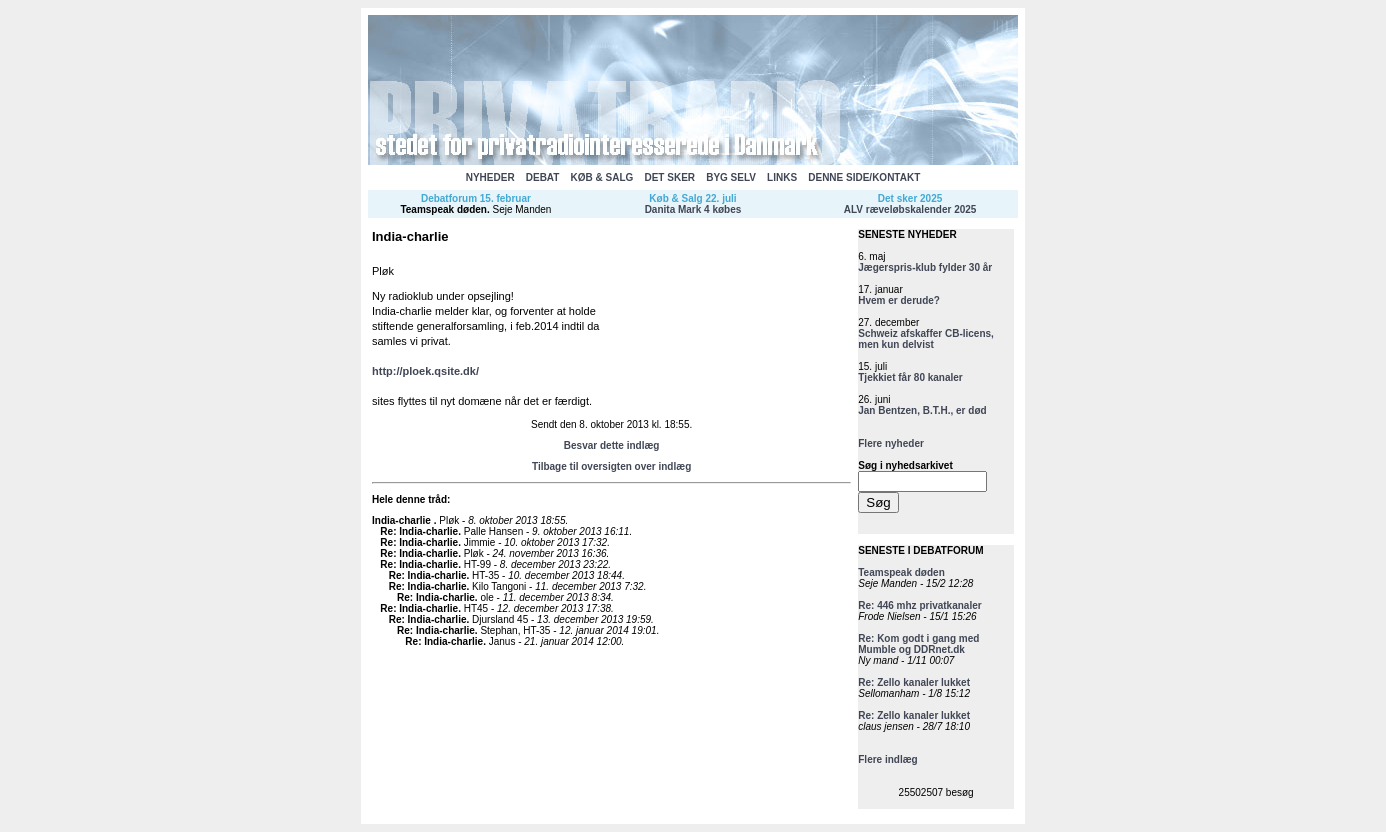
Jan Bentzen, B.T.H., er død (922, 410)
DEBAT (543, 177)
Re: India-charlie (419, 531)
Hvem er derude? (899, 300)
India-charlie (403, 520)
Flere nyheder (891, 443)
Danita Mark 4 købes (693, 209)
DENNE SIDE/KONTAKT (864, 177)
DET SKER (669, 177)
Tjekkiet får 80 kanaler (910, 377)
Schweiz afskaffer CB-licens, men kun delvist (926, 339)
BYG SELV (731, 177)
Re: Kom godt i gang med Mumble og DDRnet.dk (918, 644)
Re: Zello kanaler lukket (914, 682)
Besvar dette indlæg (612, 445)
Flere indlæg (887, 759)
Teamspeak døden (443, 209)
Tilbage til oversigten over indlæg (611, 466)
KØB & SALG (602, 177)
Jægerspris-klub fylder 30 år (925, 267)
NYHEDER (490, 177)
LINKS (782, 177)
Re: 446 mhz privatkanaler (919, 605)
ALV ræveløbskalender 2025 (910, 209)
